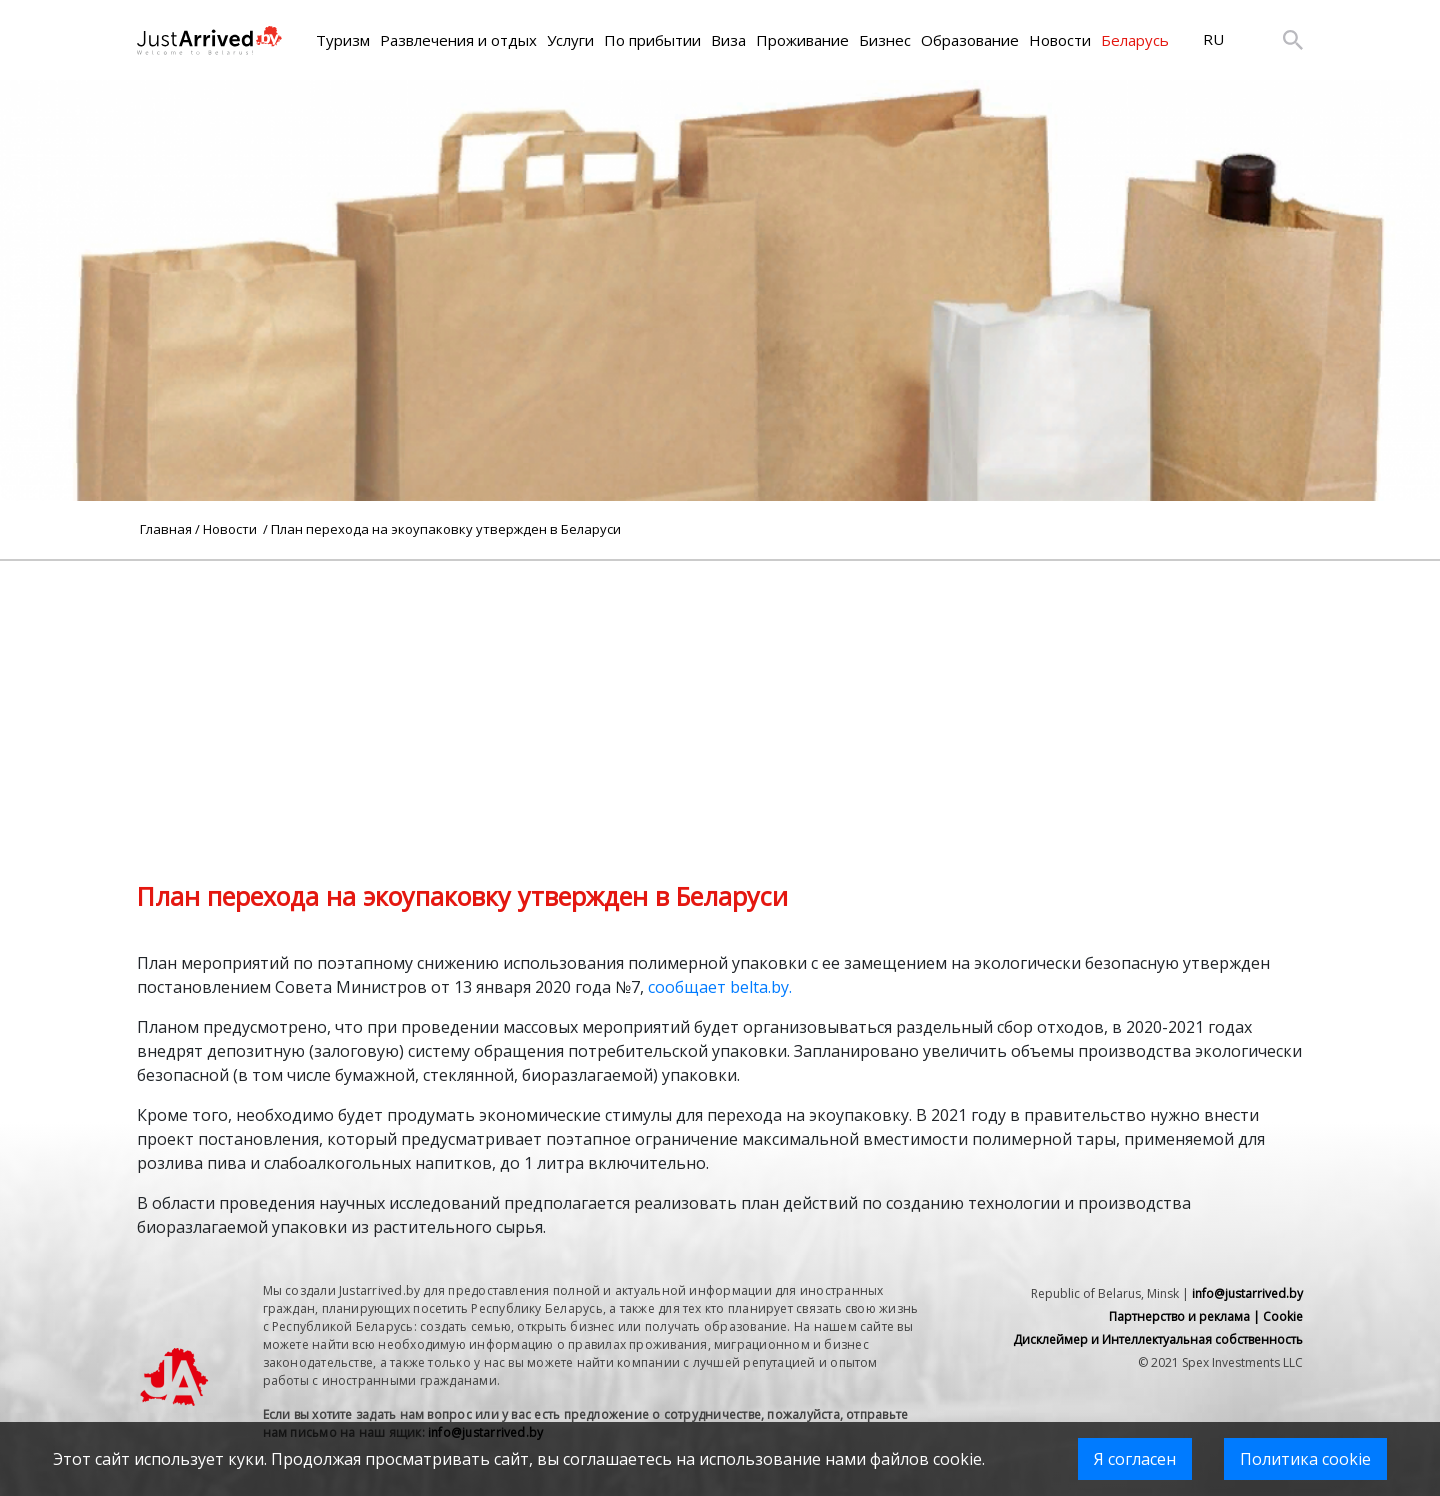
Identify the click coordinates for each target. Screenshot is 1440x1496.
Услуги (570, 40)
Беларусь (1135, 40)
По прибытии (652, 40)
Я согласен (1135, 1459)
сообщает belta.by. (720, 987)
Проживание (802, 40)
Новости (1060, 40)
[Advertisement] (720, 701)
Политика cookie (1305, 1459)
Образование (970, 40)
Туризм (343, 40)
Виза (728, 40)
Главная (166, 529)
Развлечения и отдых (458, 40)
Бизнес (885, 40)
